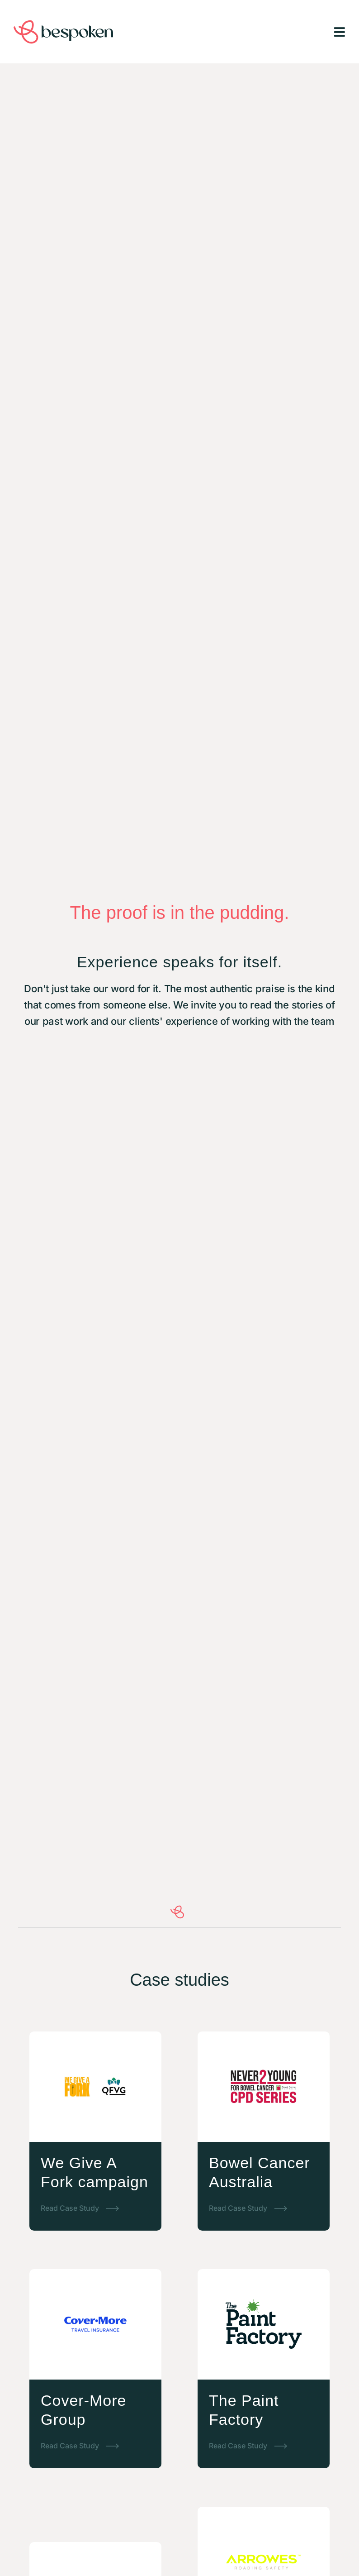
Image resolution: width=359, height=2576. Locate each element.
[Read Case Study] (112, 2208)
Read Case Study (70, 2208)
